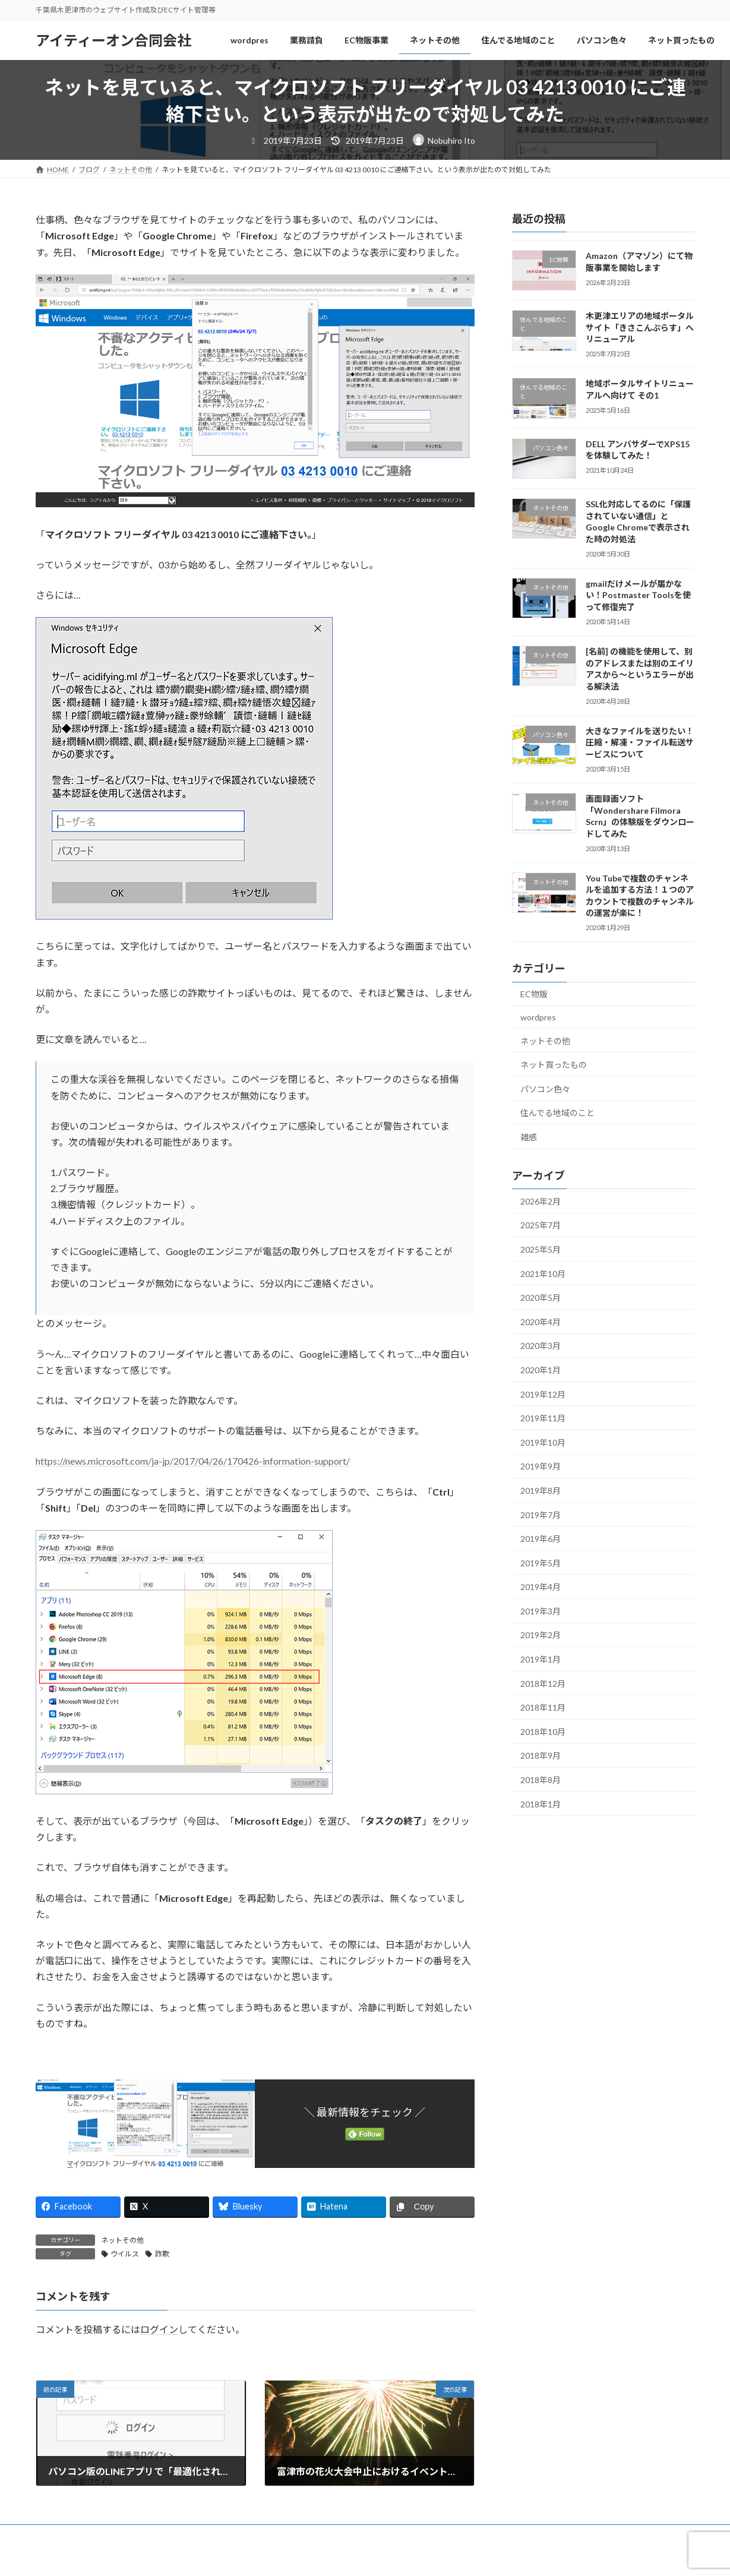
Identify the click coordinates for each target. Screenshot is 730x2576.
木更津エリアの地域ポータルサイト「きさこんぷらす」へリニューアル (639, 327)
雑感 (528, 1137)
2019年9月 (540, 1466)
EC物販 (534, 995)
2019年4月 (540, 1587)
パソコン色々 (545, 1089)
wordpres (538, 1017)
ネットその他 (122, 2240)
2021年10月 (542, 1274)
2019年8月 (540, 1490)
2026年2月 (540, 1201)
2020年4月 (540, 1322)
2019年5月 (540, 1563)
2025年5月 (540, 1249)
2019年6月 (540, 1539)
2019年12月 (542, 1394)
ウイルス (124, 2253)
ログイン (159, 2329)
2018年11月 (542, 1707)
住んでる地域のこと (557, 1113)
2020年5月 (540, 1297)
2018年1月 (540, 1804)
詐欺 (162, 2253)
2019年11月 (542, 1418)
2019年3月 (540, 1611)
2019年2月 (540, 1635)
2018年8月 (540, 1780)
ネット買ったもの (553, 1065)
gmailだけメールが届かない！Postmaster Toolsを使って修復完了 (637, 595)
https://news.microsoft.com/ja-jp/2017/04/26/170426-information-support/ (193, 1460)
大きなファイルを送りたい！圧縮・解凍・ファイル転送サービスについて (639, 742)
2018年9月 (540, 1756)
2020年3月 (540, 1346)
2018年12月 (542, 1684)
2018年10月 (542, 1732)
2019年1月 (540, 1659)
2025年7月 (540, 1226)
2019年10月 (542, 1442)
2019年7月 (540, 1515)
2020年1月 (540, 1370)
